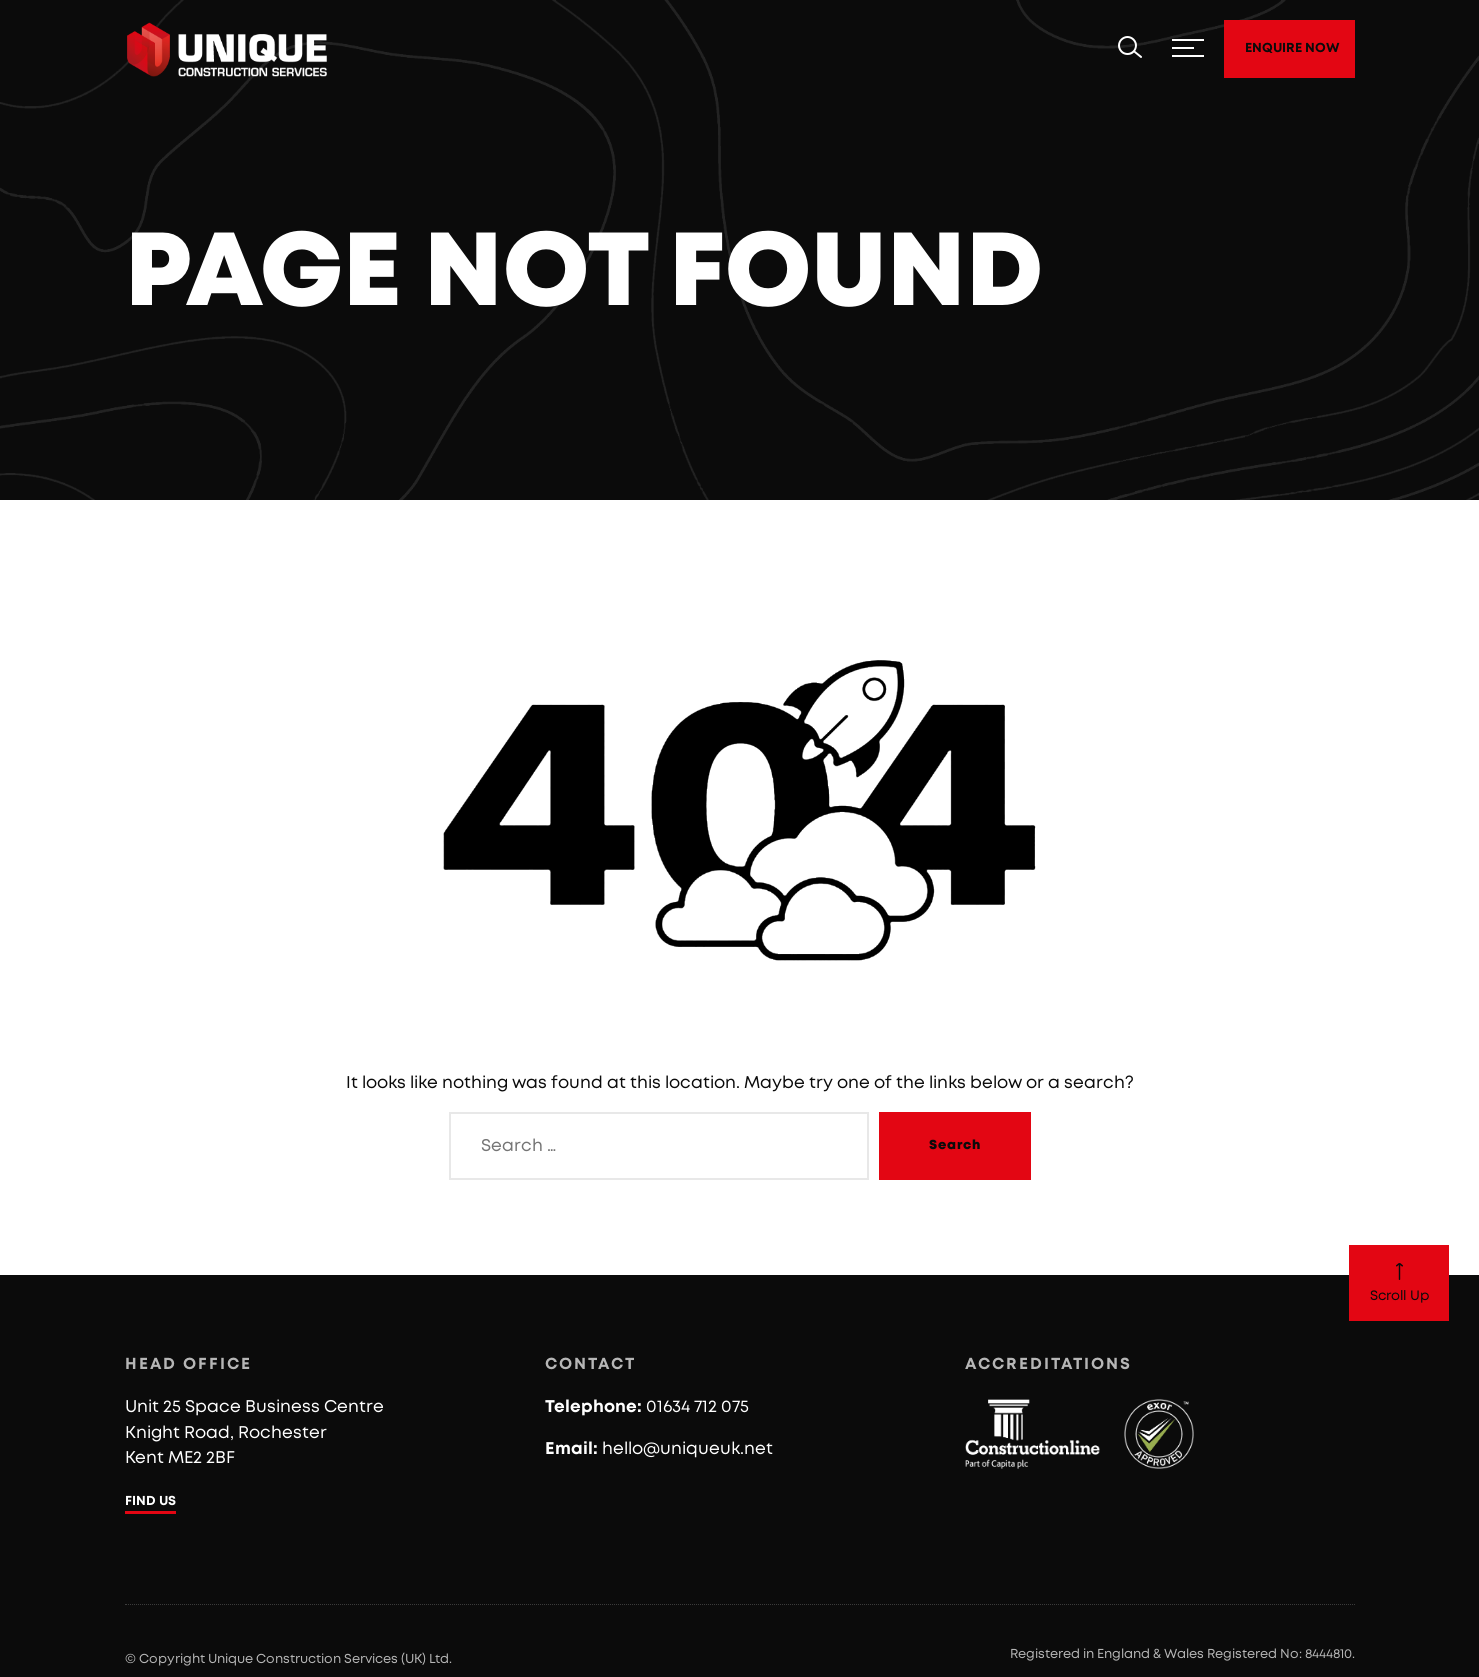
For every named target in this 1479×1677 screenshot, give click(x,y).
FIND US (150, 1501)
